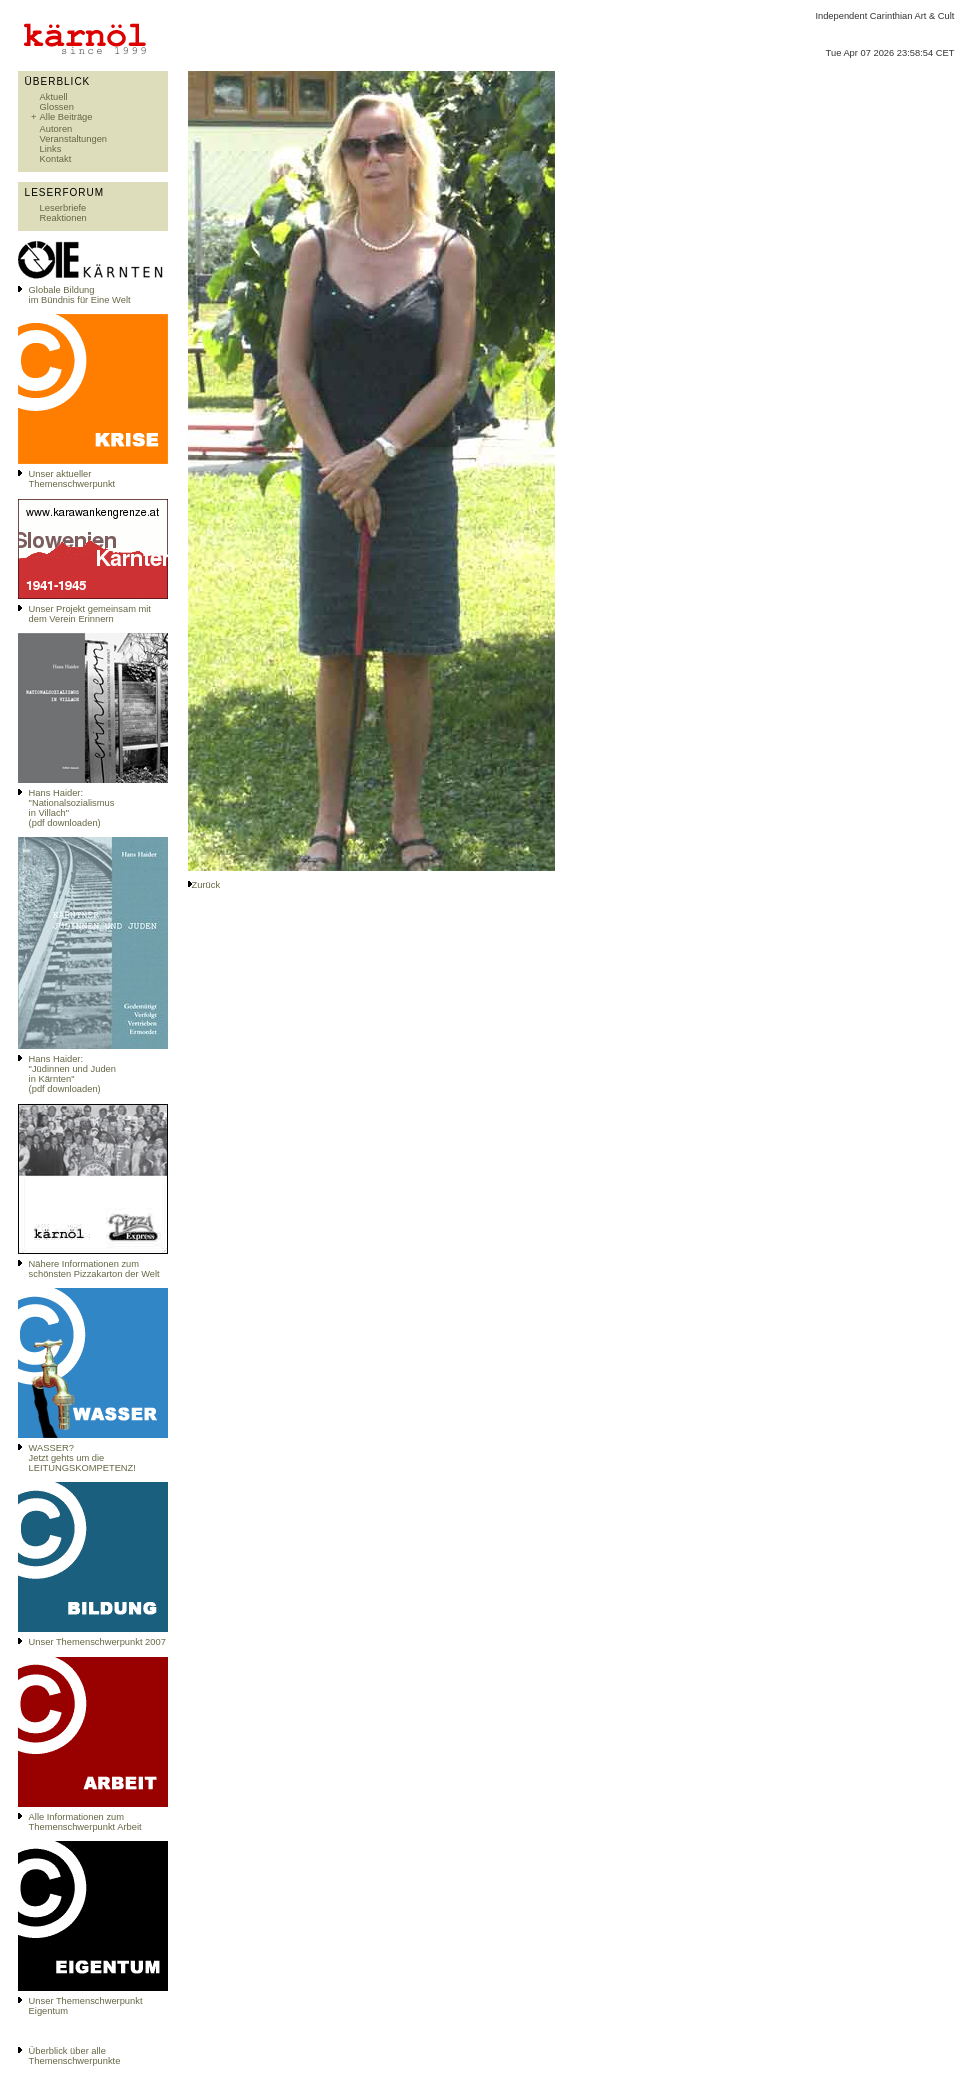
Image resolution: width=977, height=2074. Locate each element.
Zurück (206, 885)
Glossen (57, 107)
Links (51, 149)
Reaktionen (63, 218)
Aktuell (54, 97)
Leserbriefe (63, 208)
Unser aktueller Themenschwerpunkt (72, 479)
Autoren (56, 129)
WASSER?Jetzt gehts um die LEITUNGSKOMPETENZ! (82, 1458)
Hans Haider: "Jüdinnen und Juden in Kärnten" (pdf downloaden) (72, 1074)
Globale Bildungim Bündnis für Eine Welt (80, 295)
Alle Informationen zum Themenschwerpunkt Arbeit (85, 1822)
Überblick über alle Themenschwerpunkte (75, 2056)
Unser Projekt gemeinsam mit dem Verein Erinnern (90, 614)
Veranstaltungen (73, 139)
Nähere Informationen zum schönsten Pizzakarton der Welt (94, 1269)
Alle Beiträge (66, 117)
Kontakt (56, 159)
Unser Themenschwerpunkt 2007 (97, 1642)
